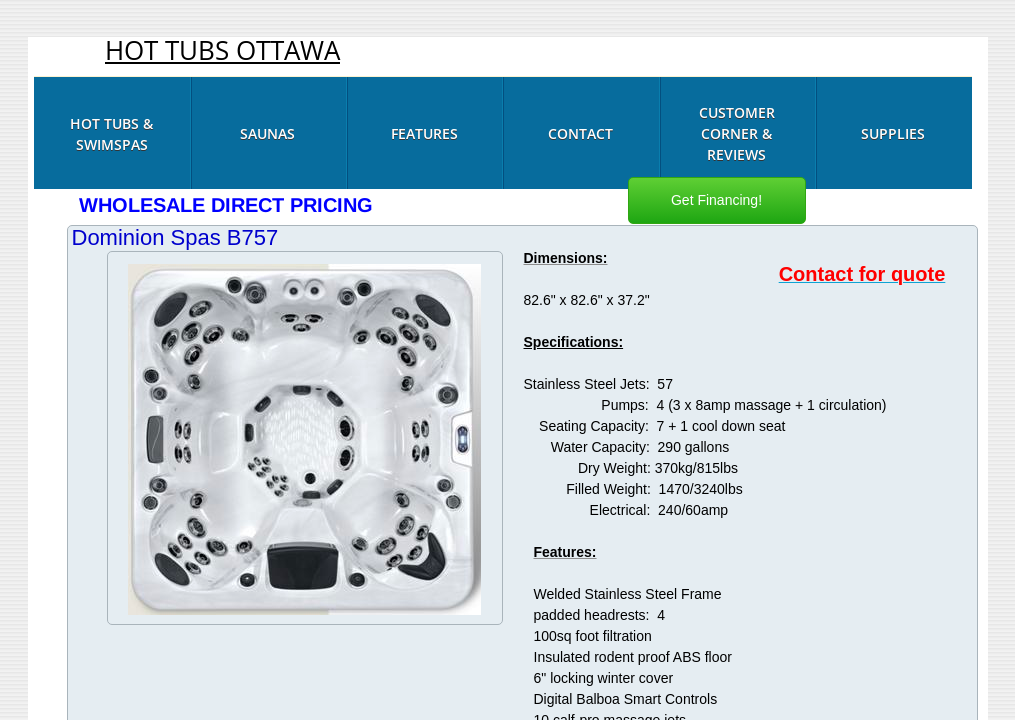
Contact (580, 133)
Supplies (893, 133)
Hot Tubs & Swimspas (111, 134)
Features (424, 133)
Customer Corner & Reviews (737, 133)
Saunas (267, 133)
